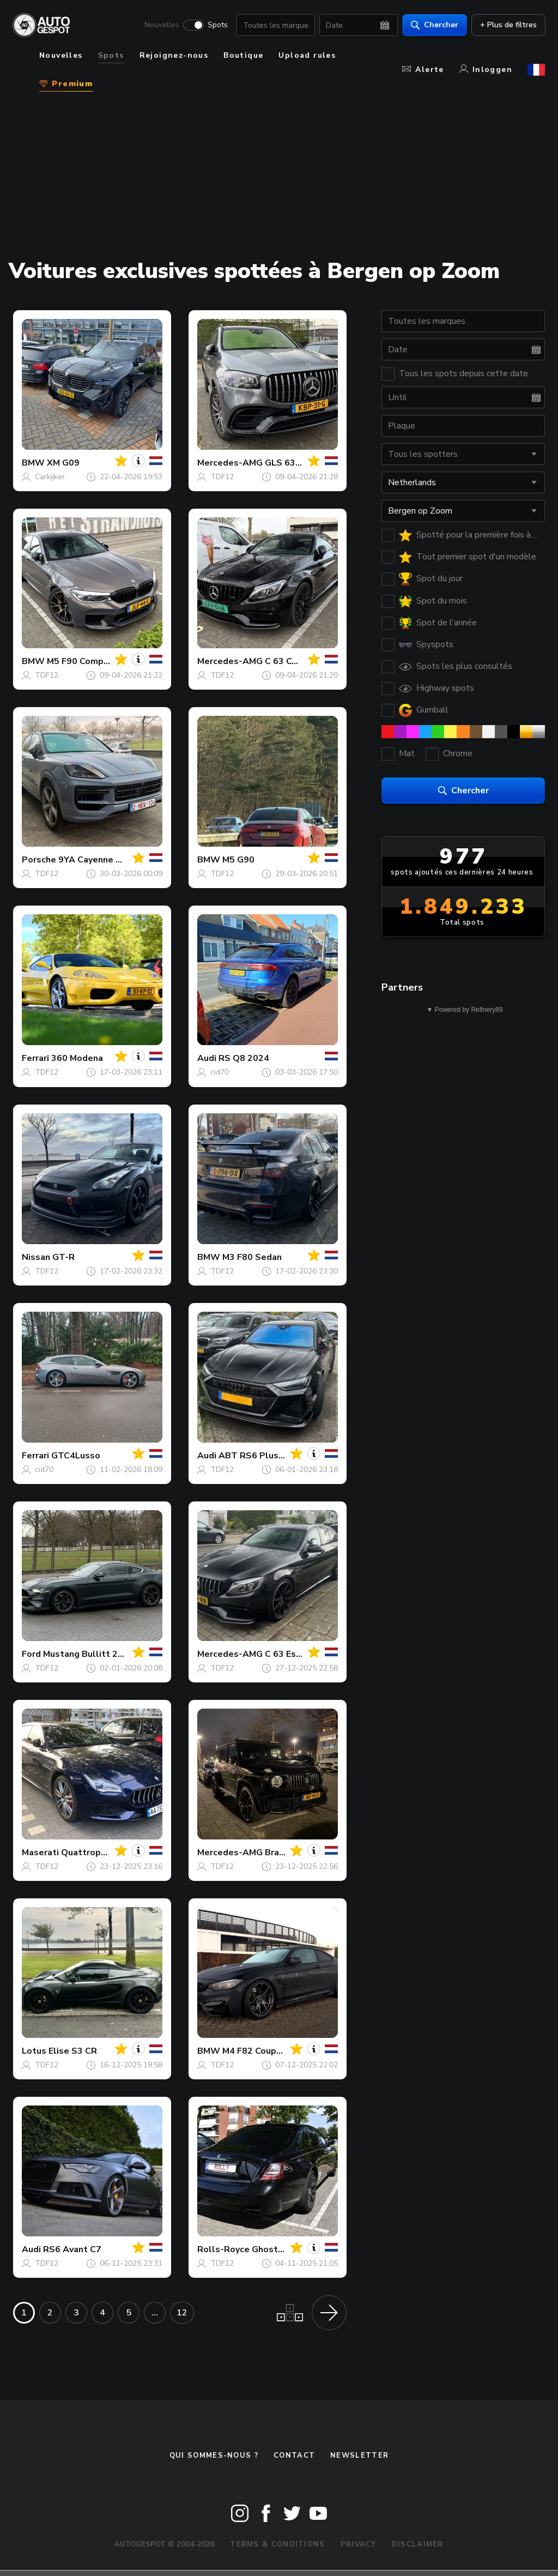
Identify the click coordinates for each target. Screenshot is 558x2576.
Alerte (423, 69)
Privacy (359, 2544)
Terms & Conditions (277, 2544)
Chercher (434, 25)
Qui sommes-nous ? (213, 2455)
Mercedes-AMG (230, 463)
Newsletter (359, 2455)
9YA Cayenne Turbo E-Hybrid (118, 860)
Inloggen (485, 69)
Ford (31, 1654)
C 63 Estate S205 (302, 1654)
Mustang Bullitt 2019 (88, 1654)
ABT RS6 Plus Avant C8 (269, 1456)
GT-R (63, 1257)
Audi (206, 1058)
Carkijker (50, 477)
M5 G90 (238, 860)
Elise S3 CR (72, 2051)
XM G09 (63, 463)
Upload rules (307, 55)
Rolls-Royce (223, 2249)
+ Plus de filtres (508, 25)
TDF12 (222, 477)
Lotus (34, 2051)
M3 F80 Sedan (252, 1257)
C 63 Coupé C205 (301, 661)
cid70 (219, 1072)
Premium (66, 84)
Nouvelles (161, 25)
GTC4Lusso (75, 1456)
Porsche (39, 860)
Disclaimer (418, 2544)
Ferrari (35, 1058)
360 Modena (77, 1058)
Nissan (36, 1257)
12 (182, 2313)
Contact (294, 2455)
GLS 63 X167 (292, 463)
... (154, 2313)
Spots (217, 25)
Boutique (243, 55)
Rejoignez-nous (174, 55)
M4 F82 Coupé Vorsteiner (275, 2051)
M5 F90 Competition (89, 661)
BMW (33, 463)
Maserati (40, 1853)
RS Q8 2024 (244, 1058)
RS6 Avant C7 (72, 2249)
